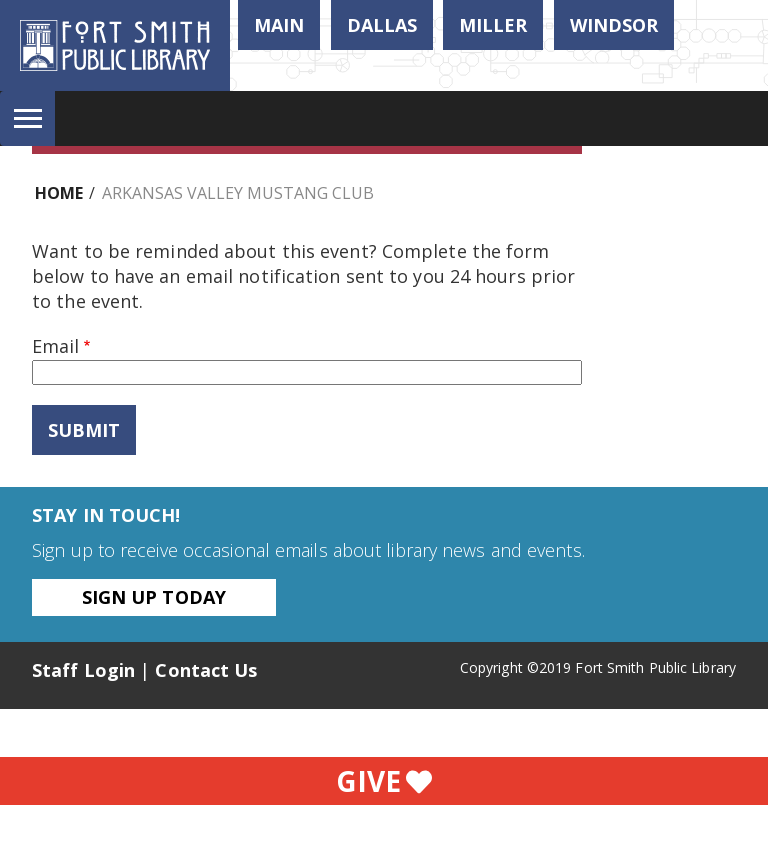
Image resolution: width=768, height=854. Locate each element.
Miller (493, 25)
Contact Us (206, 670)
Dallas (382, 25)
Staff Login (83, 670)
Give (384, 781)
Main (279, 25)
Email (55, 346)
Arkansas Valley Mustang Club (238, 193)
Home (59, 193)
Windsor (614, 25)
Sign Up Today (154, 597)
